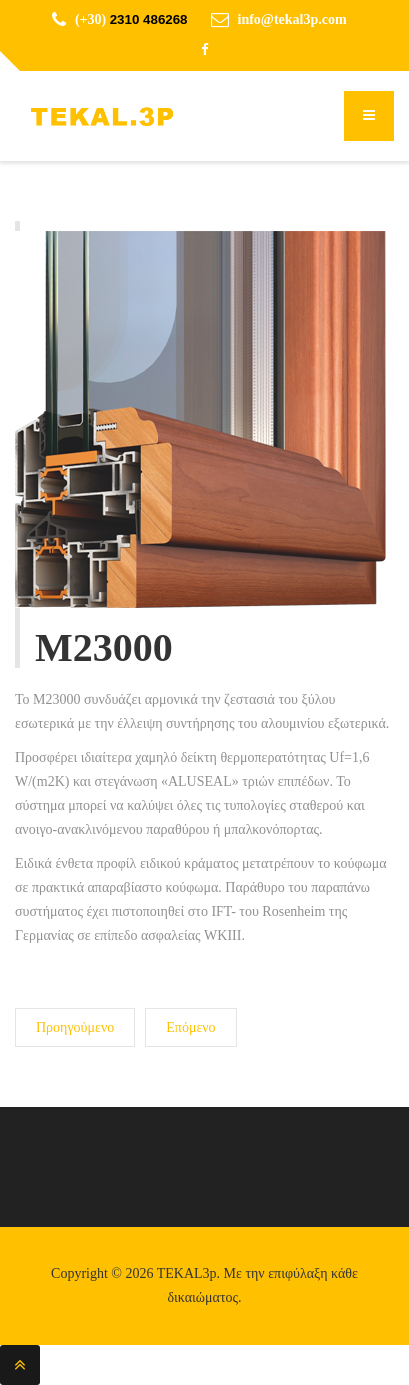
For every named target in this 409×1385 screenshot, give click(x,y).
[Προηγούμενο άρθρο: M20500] (75, 1027)
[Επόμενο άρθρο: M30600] (190, 1027)
